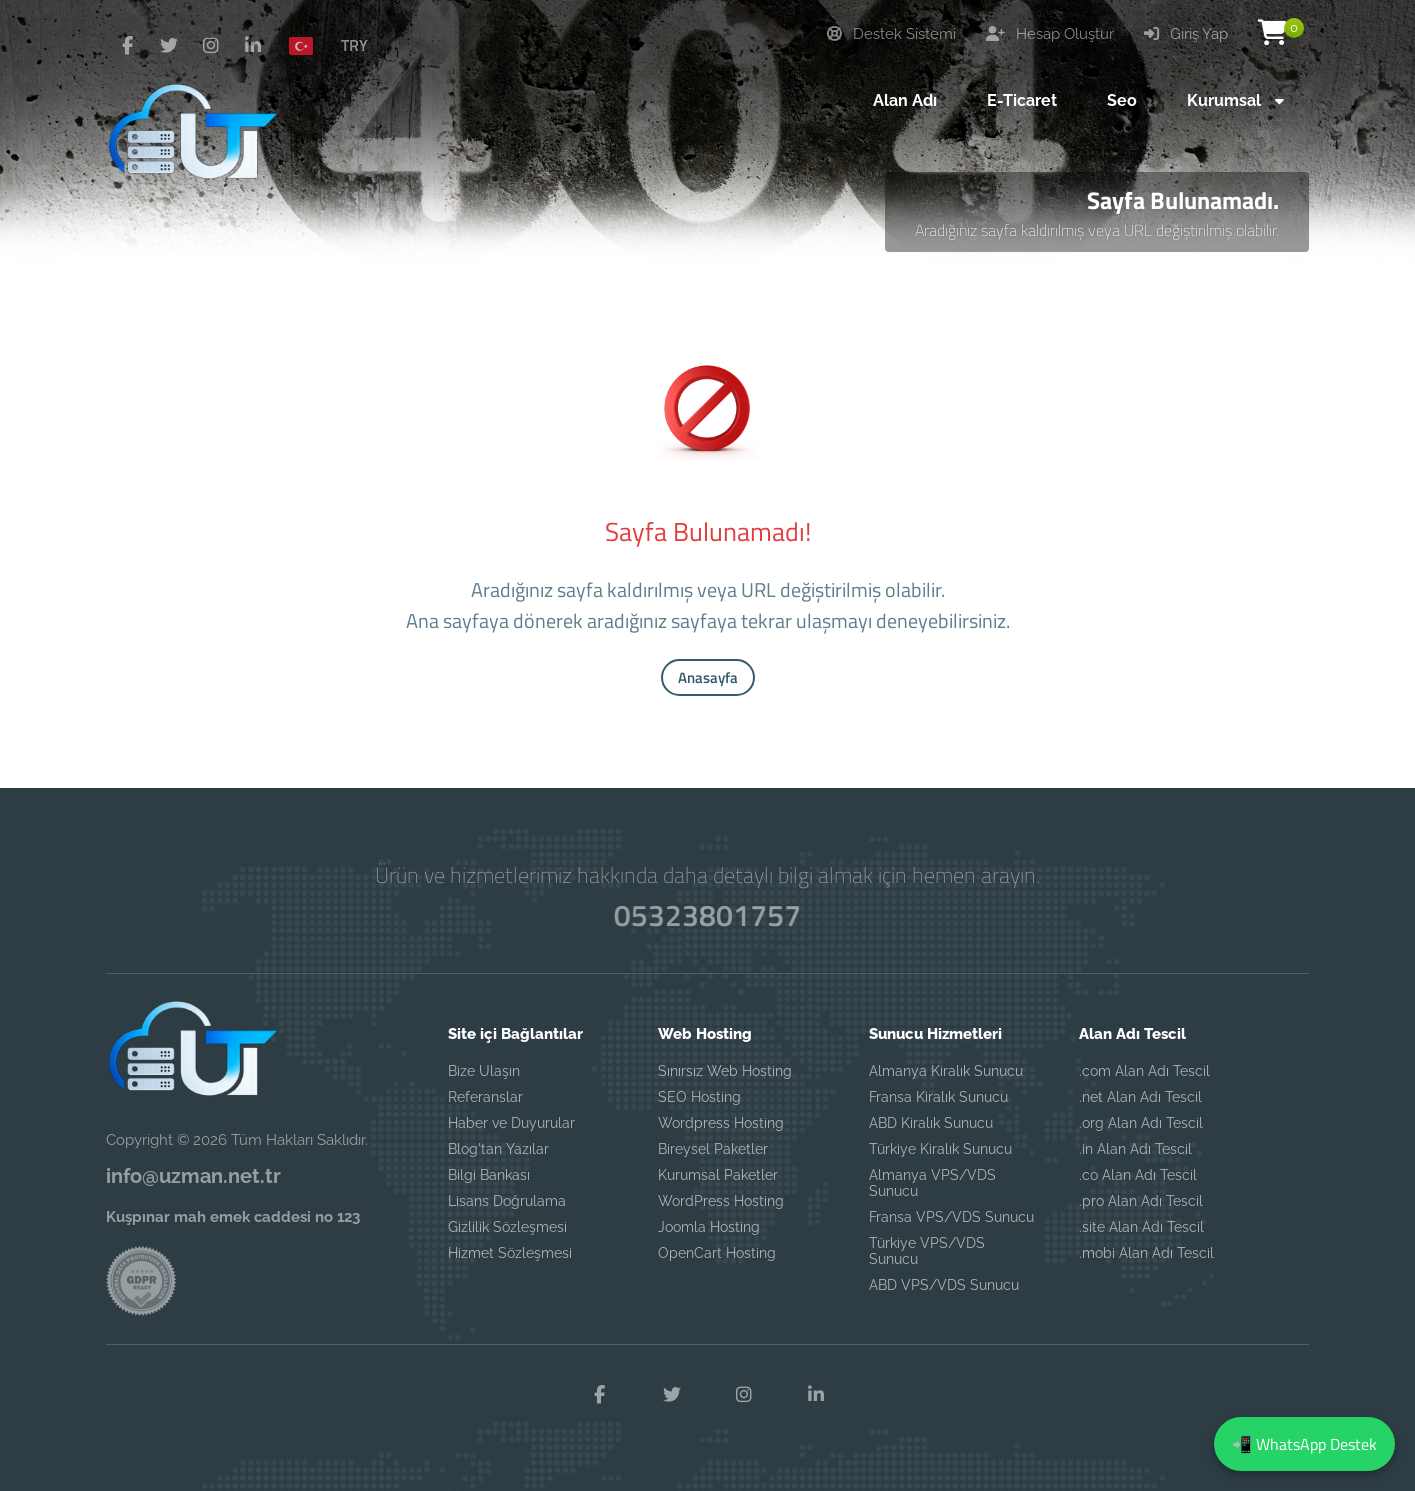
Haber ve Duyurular (511, 1123)
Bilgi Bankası (489, 1175)
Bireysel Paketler (713, 1149)
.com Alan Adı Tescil (1144, 1071)
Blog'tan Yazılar (498, 1149)
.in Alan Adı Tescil (1135, 1149)
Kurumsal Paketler (718, 1175)
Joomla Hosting (709, 1227)
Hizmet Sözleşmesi (510, 1253)
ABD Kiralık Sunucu (931, 1123)
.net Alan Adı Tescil (1140, 1097)
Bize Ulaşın (484, 1071)
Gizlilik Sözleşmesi (507, 1227)
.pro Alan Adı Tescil (1141, 1201)
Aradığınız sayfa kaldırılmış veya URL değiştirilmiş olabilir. (1097, 230)
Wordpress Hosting (721, 1123)
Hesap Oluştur (1050, 34)
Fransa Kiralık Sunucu (938, 1097)
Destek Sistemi (891, 34)
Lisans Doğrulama (507, 1201)
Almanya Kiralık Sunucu (946, 1071)
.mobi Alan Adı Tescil (1146, 1253)
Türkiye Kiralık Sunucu (940, 1149)
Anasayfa (708, 677)
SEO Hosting (699, 1097)
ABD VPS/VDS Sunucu (944, 1285)
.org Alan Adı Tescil (1141, 1123)
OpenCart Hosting (717, 1253)
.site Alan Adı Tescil (1141, 1227)
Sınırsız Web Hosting (725, 1071)
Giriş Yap (1186, 34)
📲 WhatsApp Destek (1304, 1444)
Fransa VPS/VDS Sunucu (951, 1217)
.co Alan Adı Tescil (1138, 1175)
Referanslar (485, 1097)
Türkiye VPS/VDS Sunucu (927, 1251)
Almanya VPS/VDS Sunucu (932, 1183)
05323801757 (708, 915)
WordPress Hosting (721, 1201)
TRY (354, 45)
